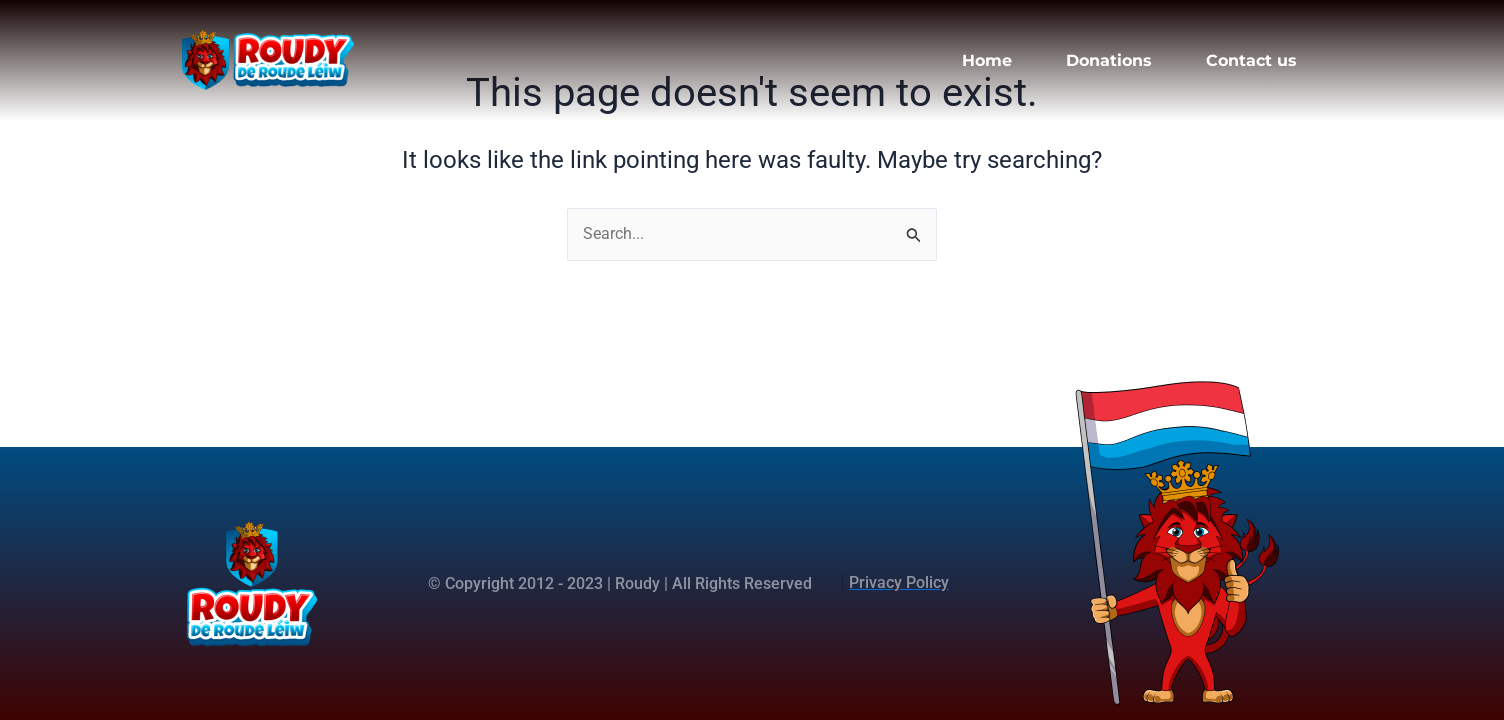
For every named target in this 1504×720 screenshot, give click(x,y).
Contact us (1251, 60)
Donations (1109, 60)
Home (987, 60)
